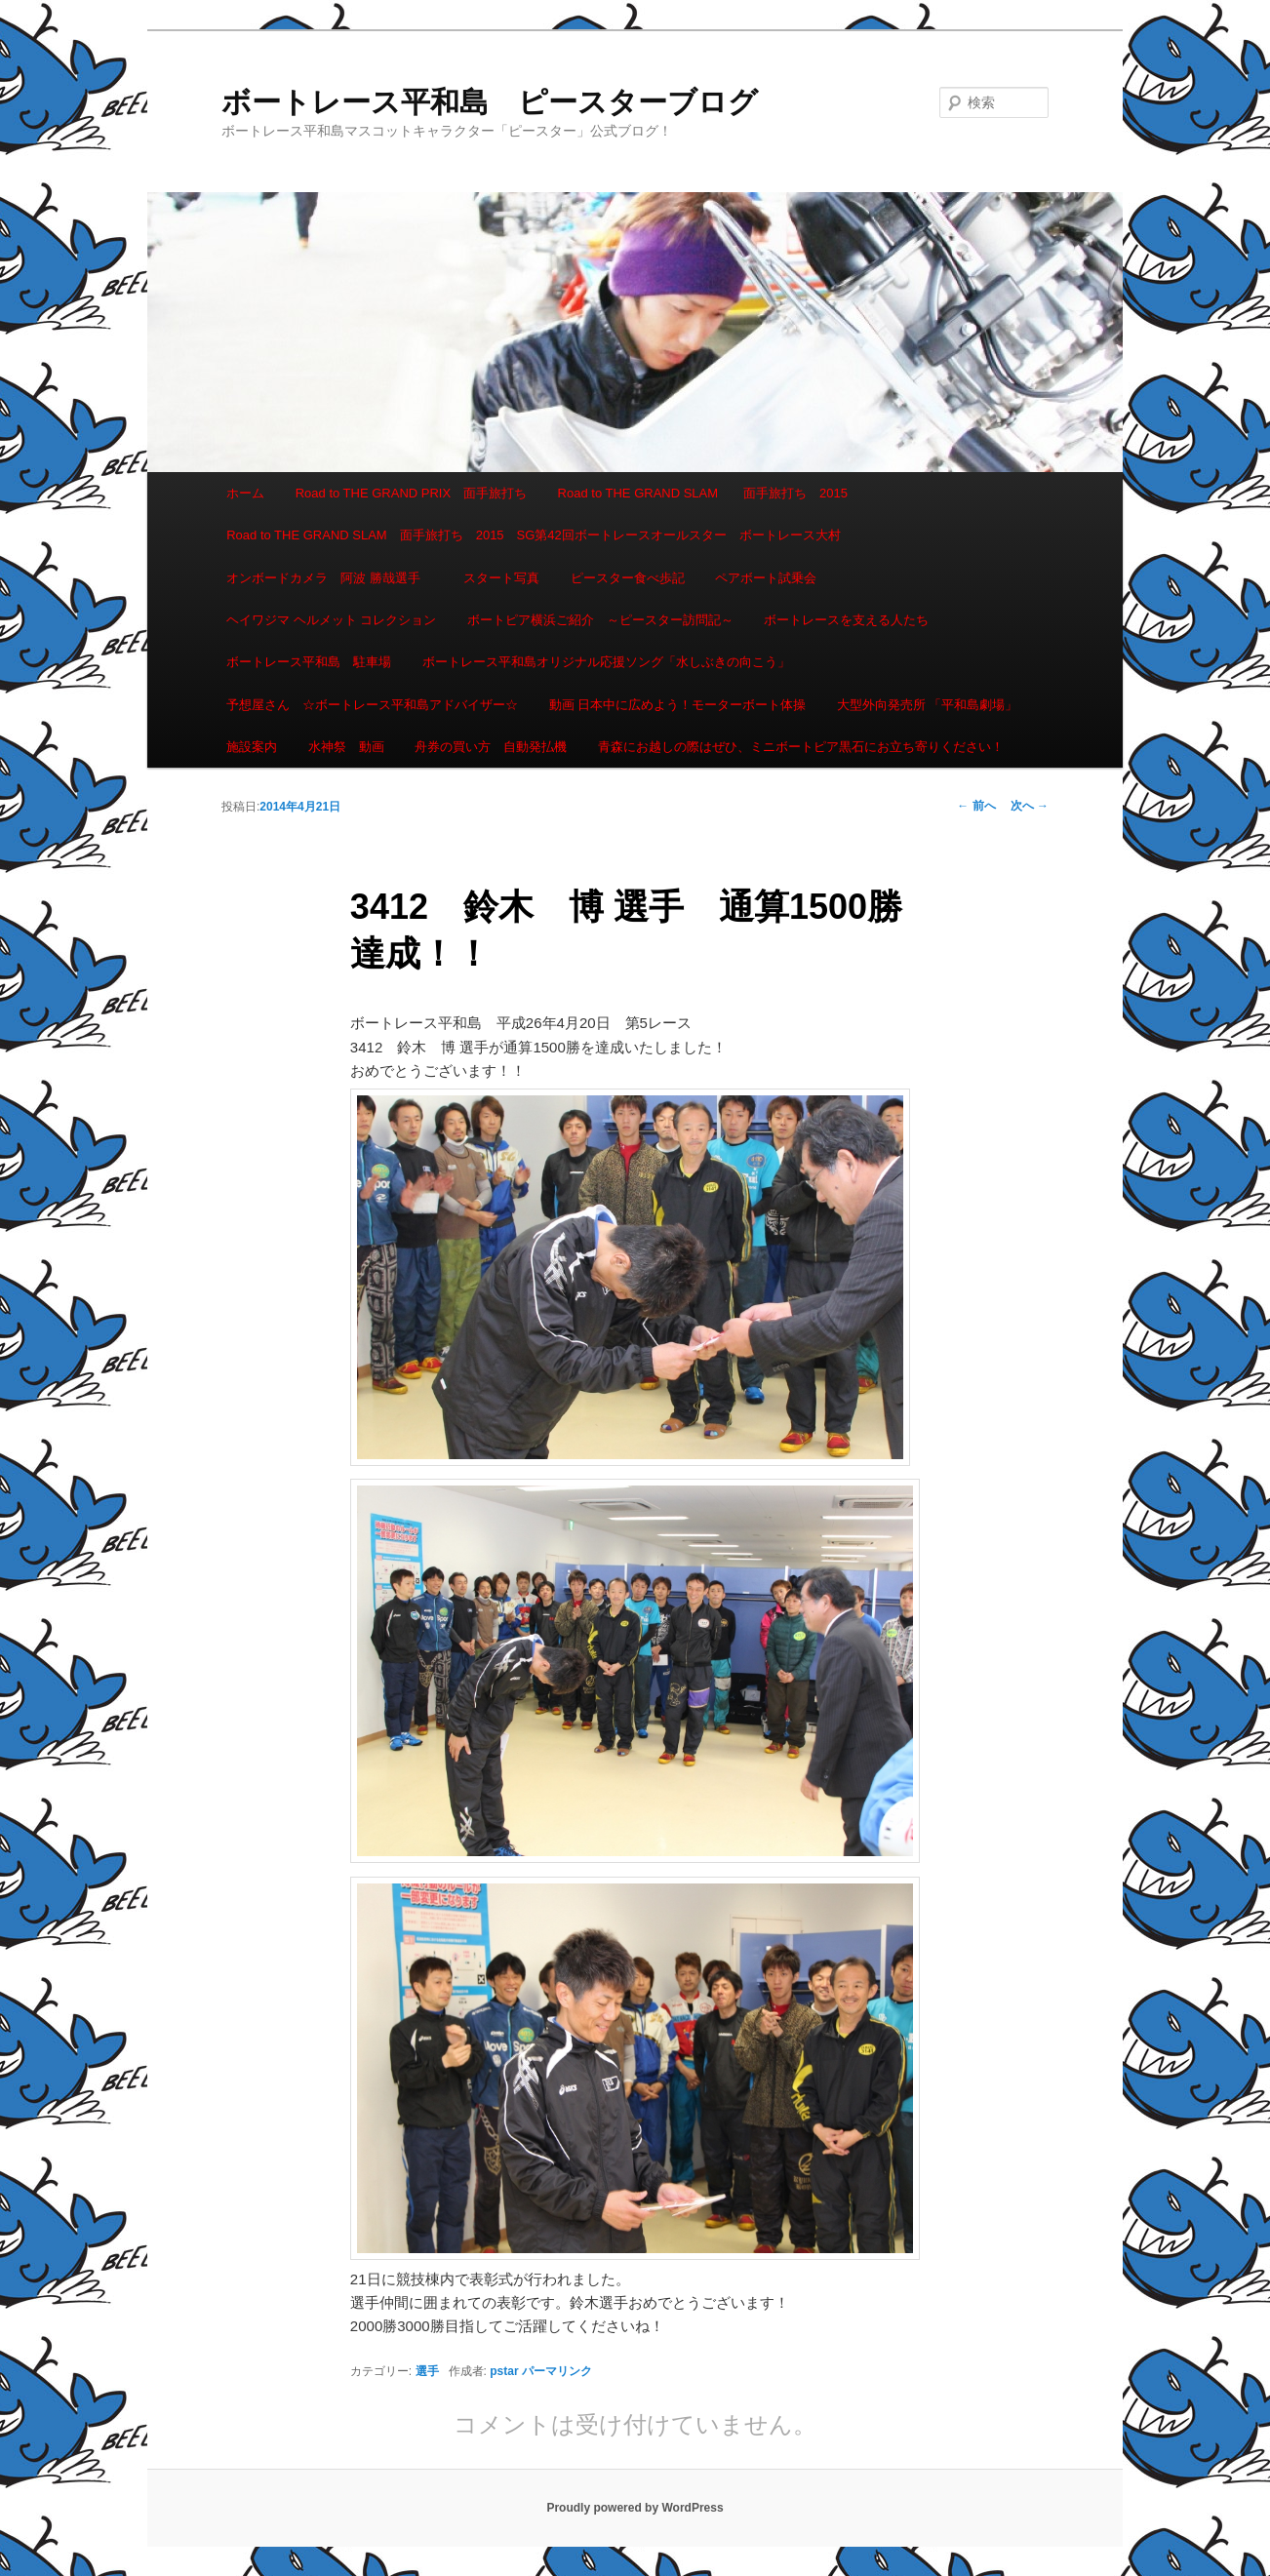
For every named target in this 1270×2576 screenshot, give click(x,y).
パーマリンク (557, 2371)
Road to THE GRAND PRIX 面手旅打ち (411, 493)
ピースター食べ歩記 (628, 578)
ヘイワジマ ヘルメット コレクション (331, 620)
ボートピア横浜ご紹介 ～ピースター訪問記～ (600, 620)
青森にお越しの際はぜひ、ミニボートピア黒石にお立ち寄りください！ (801, 746)
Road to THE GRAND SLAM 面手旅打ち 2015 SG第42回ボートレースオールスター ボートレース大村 (533, 535)
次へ (1030, 805)
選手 (427, 2371)
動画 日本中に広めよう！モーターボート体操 (678, 704)
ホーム (245, 493)
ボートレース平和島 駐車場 (308, 661)
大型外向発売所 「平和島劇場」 (927, 704)
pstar (504, 2371)
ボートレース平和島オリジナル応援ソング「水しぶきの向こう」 (606, 661)
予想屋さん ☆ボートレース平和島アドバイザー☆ (372, 704)
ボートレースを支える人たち (846, 620)
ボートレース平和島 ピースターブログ (489, 102)
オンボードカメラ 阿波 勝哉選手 (329, 578)
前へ (976, 805)
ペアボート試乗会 (765, 578)
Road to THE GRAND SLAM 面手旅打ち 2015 (703, 493)
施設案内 (251, 746)
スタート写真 (501, 578)
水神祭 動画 (346, 746)
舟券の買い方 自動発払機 (491, 746)
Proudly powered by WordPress (634, 2508)
